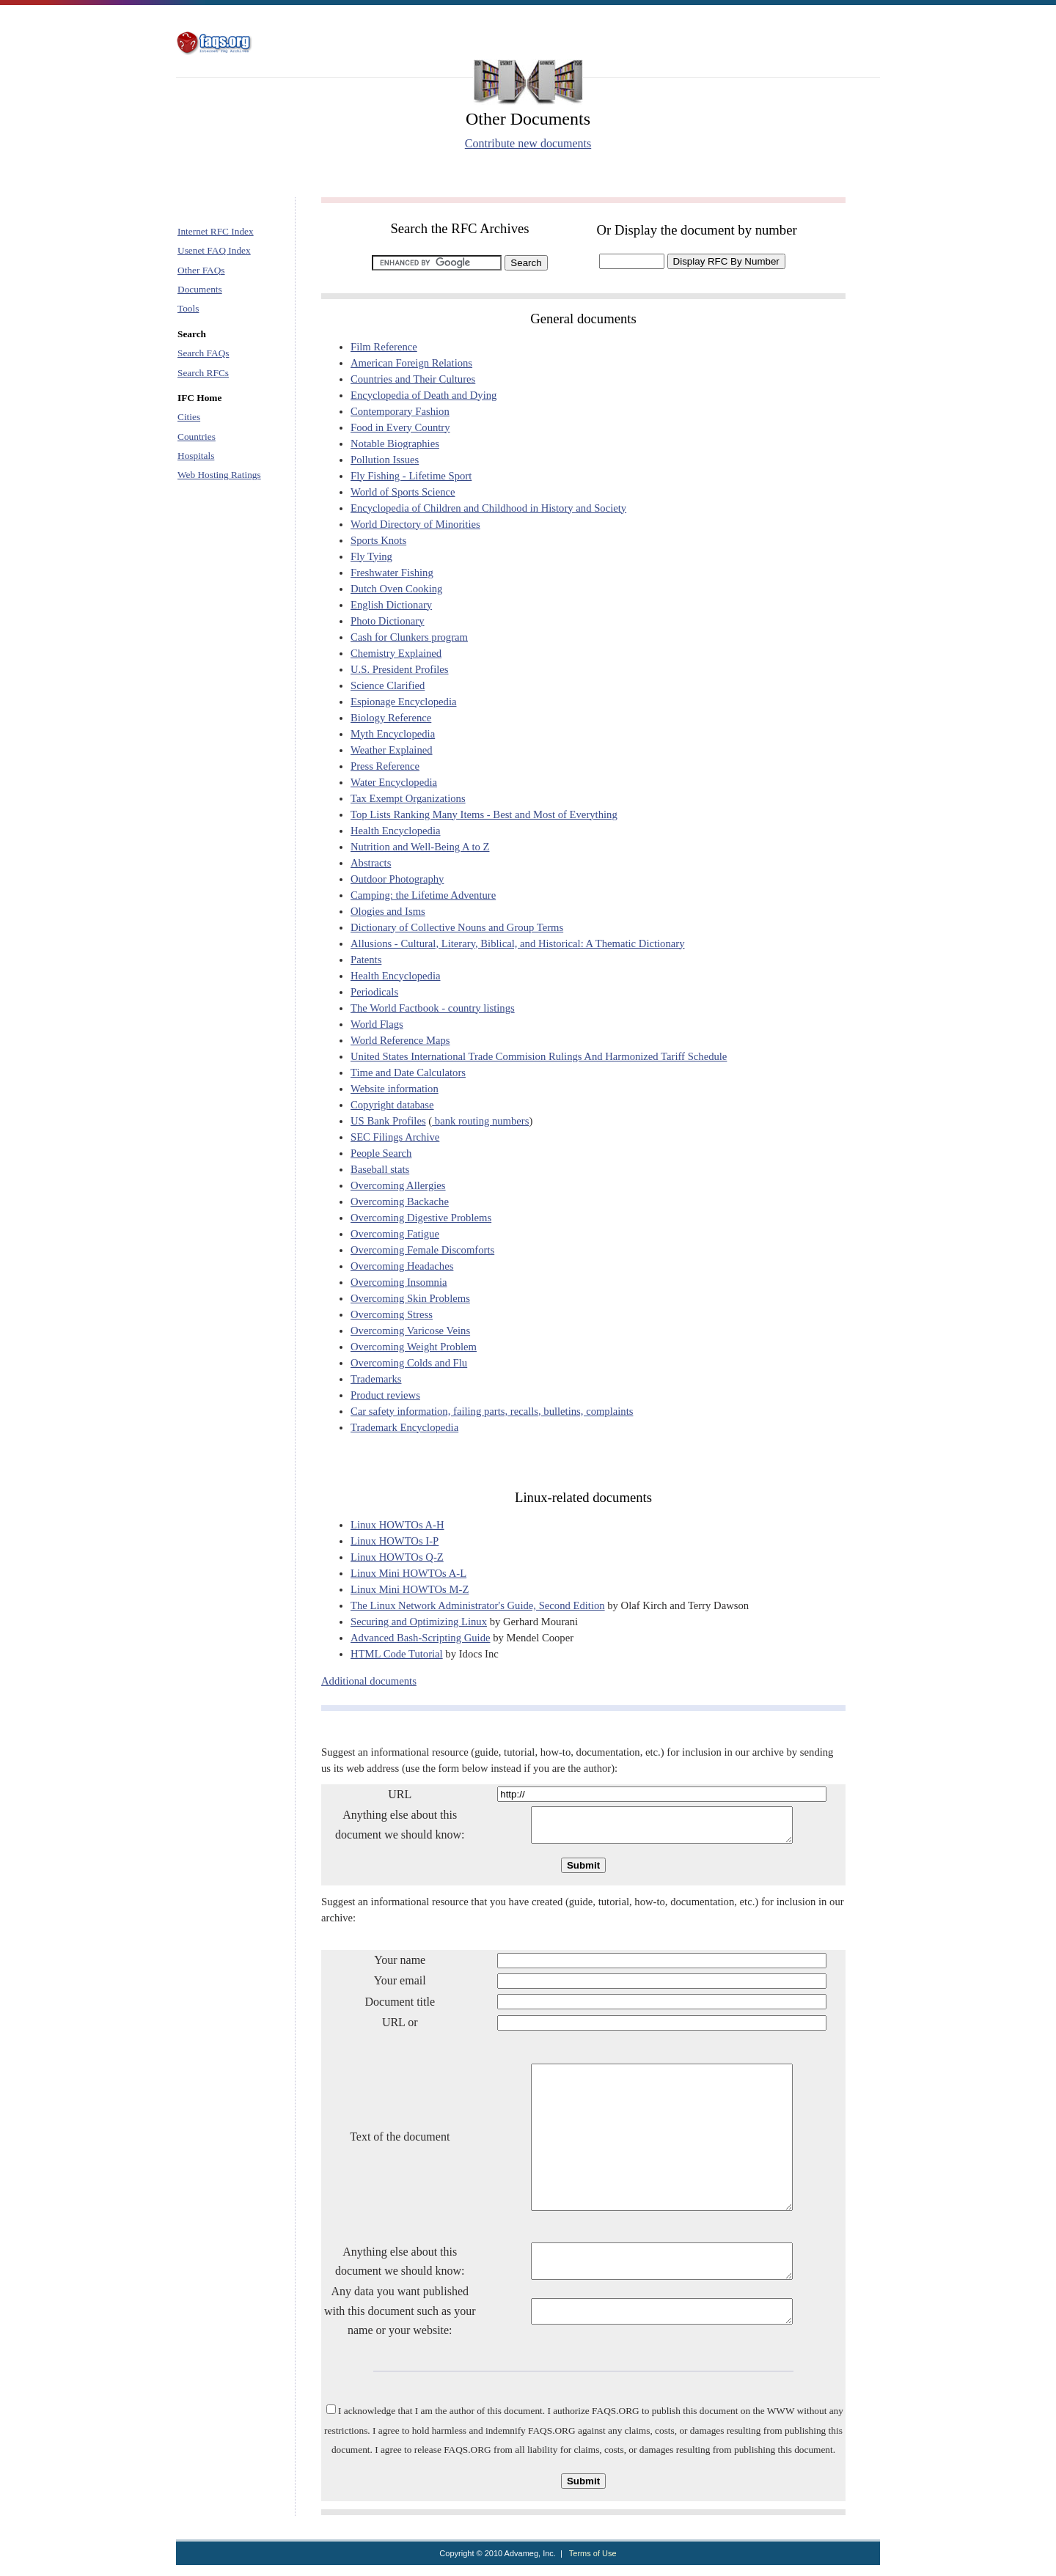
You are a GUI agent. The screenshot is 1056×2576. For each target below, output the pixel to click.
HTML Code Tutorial (397, 1654)
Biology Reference (391, 718)
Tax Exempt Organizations (408, 798)
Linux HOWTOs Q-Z (397, 1557)
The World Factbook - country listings (433, 1008)
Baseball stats (380, 1169)
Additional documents (369, 1681)
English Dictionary (391, 605)
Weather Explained (392, 750)
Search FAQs (203, 352)
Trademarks (376, 1379)
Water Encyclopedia (394, 782)
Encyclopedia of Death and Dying (423, 395)
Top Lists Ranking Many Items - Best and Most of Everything (484, 814)
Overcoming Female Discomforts (422, 1250)
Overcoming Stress (392, 1314)
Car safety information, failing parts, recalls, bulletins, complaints (492, 1411)
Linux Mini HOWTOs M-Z (410, 1589)
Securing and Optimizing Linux (419, 1621)
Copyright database (392, 1105)
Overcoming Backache (400, 1201)
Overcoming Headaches (402, 1266)
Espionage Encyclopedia (403, 701)
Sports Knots (378, 540)
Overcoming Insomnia (399, 1282)
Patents (366, 959)
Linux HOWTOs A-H (397, 1525)
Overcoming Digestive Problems (421, 1217)
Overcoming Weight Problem (414, 1347)
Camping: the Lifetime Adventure (423, 895)
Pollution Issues (385, 459)
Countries (196, 436)
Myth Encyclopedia (393, 734)
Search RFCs (203, 372)
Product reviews (385, 1395)
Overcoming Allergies (398, 1185)
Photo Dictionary (388, 621)
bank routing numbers (480, 1121)
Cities (188, 416)
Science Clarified (388, 685)
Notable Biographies (395, 443)
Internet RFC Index (215, 231)
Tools (188, 308)
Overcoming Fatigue (395, 1234)
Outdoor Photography (397, 879)
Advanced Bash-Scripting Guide (421, 1638)
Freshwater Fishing (392, 572)
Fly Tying (371, 556)
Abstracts (371, 863)
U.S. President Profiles (400, 669)
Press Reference (385, 766)
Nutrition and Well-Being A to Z (420, 847)
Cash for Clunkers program (409, 637)
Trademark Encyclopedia (404, 1427)
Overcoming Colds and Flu (409, 1363)
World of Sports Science (403, 492)
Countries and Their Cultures (413, 379)
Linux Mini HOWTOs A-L (408, 1573)
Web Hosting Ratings (219, 474)
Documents (199, 289)
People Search (381, 1153)
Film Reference (384, 347)
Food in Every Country (400, 427)
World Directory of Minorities (415, 524)
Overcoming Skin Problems (410, 1298)
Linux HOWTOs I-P (395, 1541)
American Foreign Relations (411, 363)
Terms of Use (593, 2563)
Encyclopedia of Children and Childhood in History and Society (488, 508)
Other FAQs (201, 270)
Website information (395, 1088)
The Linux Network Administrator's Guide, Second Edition (478, 1605)
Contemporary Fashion (400, 411)
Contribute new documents (528, 143)
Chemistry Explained (396, 653)
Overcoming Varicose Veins (410, 1330)
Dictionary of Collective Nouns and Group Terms (457, 927)
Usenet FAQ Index (214, 250)
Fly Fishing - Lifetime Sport (411, 476)
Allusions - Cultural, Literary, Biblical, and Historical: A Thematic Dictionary (517, 943)
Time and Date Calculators (408, 1072)
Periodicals (374, 992)
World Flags (377, 1024)
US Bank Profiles (388, 1121)
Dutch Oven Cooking (396, 589)
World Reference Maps (400, 1040)
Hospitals (195, 455)
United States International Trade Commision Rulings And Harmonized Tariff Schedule (539, 1056)
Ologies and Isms (388, 911)
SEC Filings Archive (395, 1137)
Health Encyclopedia (396, 830)
